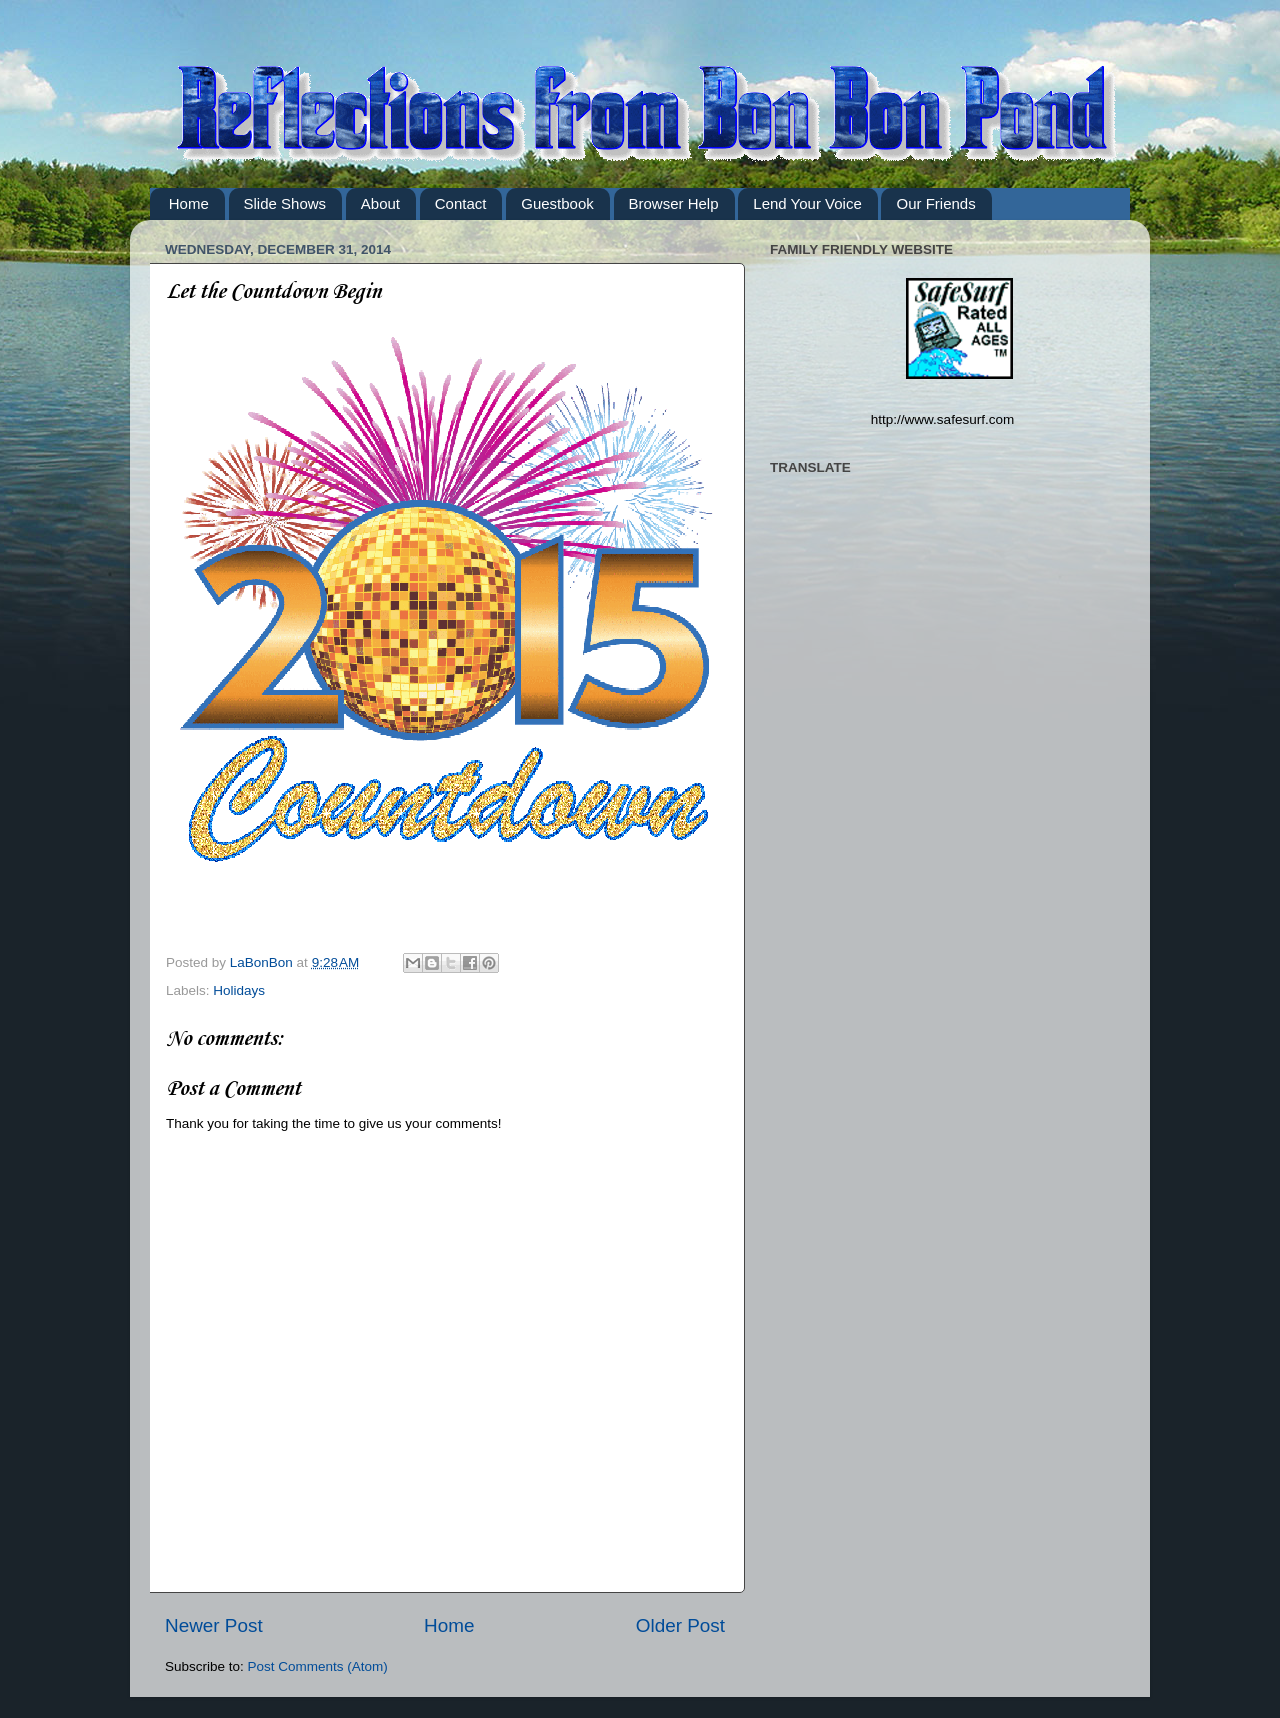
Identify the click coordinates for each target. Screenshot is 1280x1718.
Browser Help (674, 203)
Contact (461, 203)
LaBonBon (263, 962)
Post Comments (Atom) (318, 1666)
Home (189, 203)
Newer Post (214, 1625)
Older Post (680, 1625)
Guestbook (557, 203)
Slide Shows (285, 203)
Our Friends (935, 203)
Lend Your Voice (807, 203)
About (380, 203)
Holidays (239, 990)
